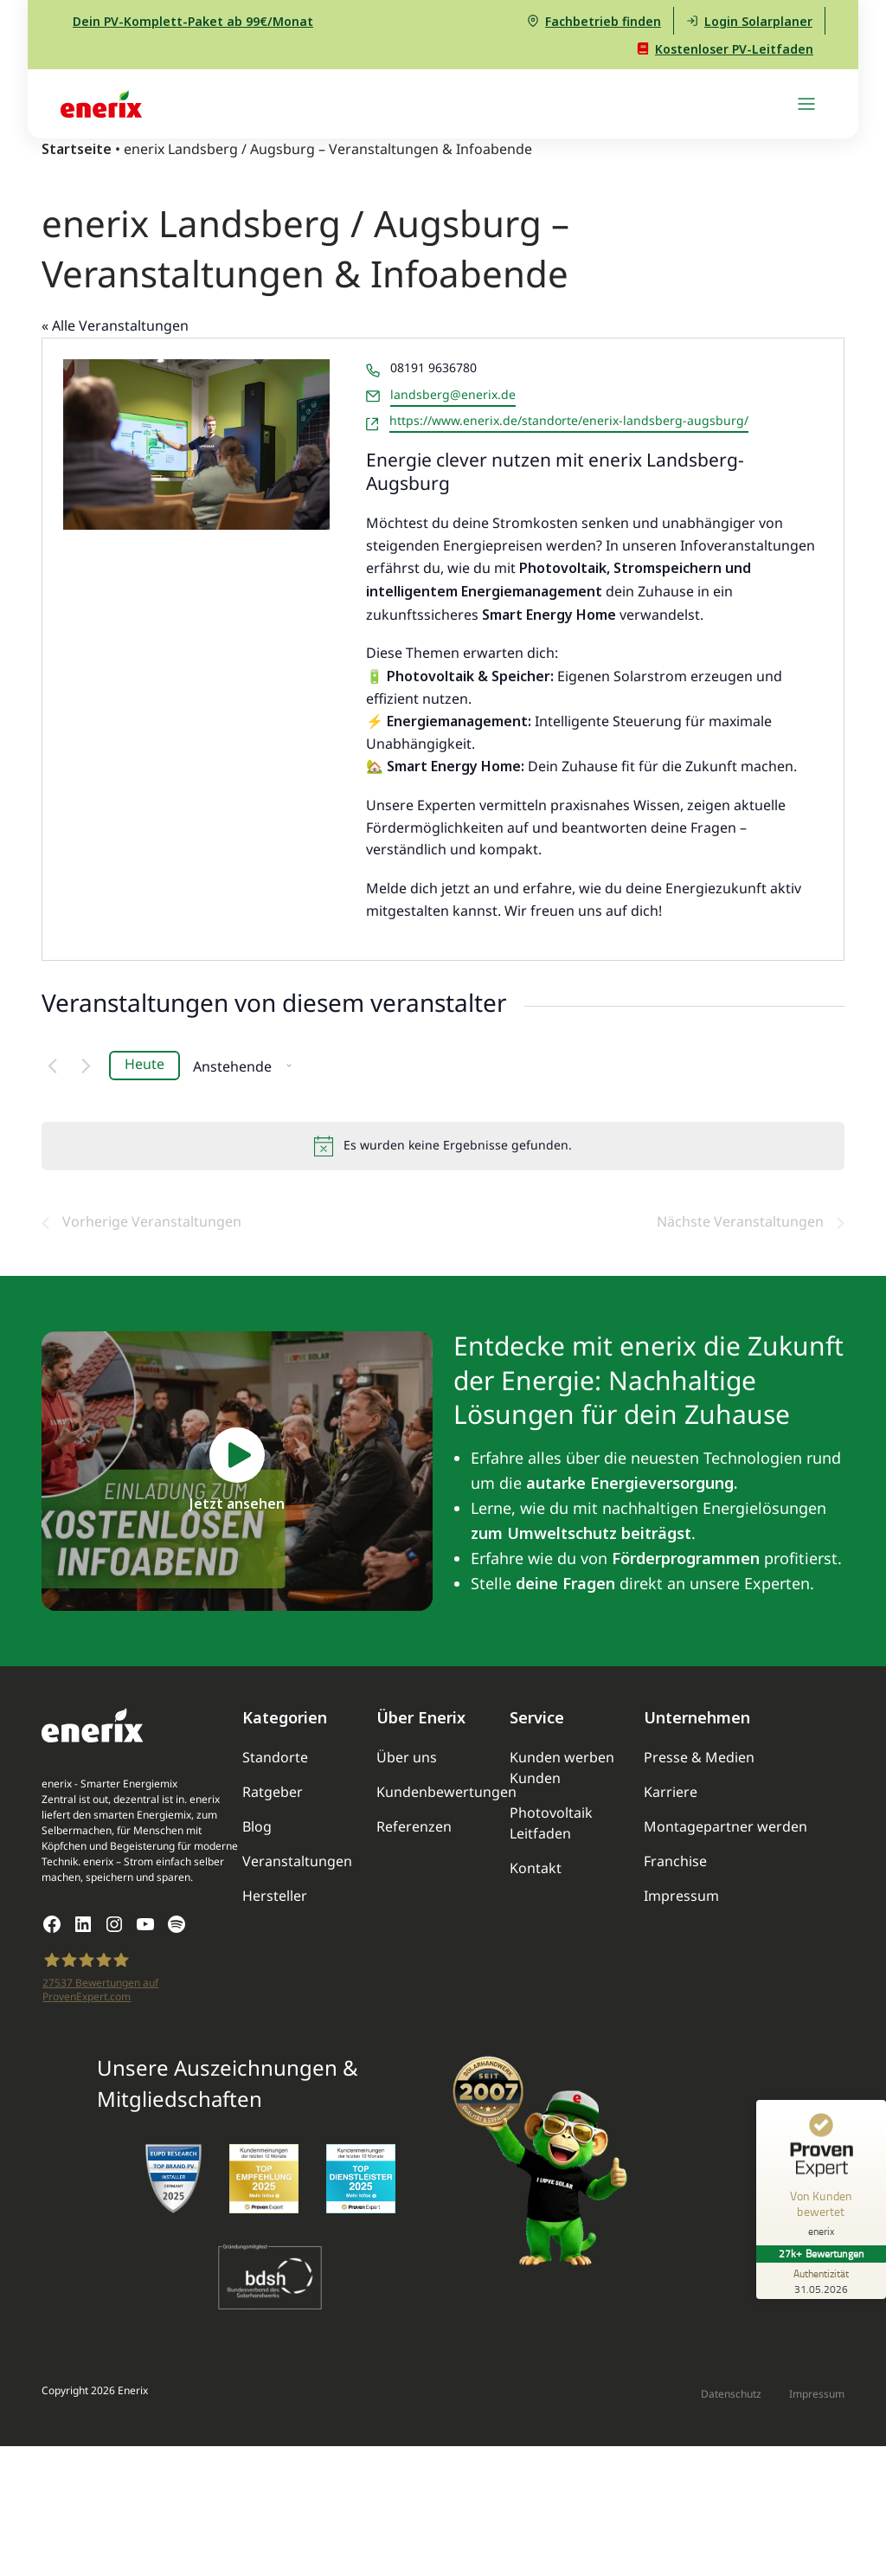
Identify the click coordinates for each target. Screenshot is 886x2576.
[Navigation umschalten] (806, 104)
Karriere (670, 1793)
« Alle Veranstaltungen (115, 327)
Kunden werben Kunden (562, 1769)
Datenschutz (731, 2394)
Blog (257, 1828)
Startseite (77, 148)
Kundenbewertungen (446, 1793)
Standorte (275, 1758)
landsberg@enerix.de (453, 395)
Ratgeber (272, 1793)
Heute (144, 1065)
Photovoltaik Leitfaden (551, 1824)
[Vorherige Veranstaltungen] (52, 1065)
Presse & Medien (699, 1758)
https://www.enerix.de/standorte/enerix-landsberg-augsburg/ (568, 421)
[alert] (443, 1146)
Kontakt (536, 1869)
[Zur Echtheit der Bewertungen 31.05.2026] (821, 2281)
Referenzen (414, 1828)
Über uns (406, 1758)
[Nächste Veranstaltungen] (85, 1065)
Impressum (681, 1897)
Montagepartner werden (725, 1828)
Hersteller (274, 1897)
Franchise (675, 1862)
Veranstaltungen (297, 1862)
